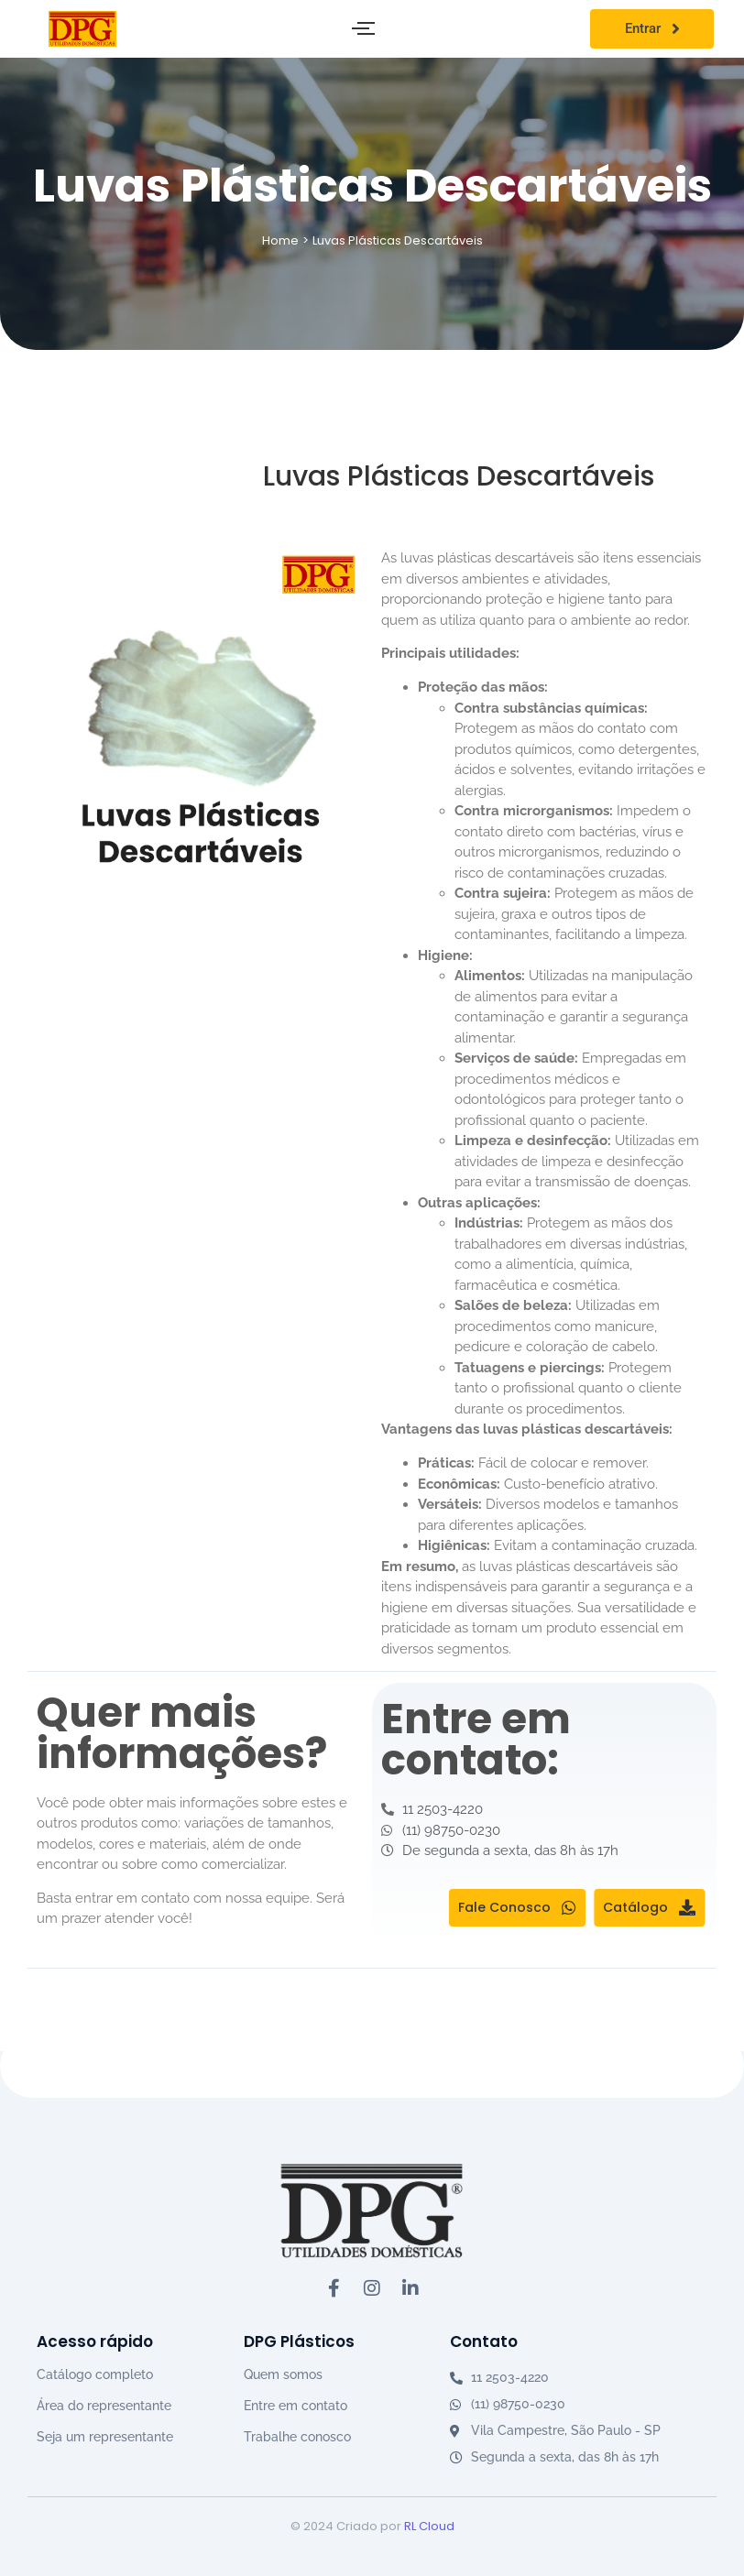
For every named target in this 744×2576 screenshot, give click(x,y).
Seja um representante (105, 2436)
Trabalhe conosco (297, 2436)
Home (280, 240)
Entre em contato (295, 2405)
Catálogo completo (95, 2374)
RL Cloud (429, 2526)
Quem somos (283, 2374)
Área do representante (104, 2405)
